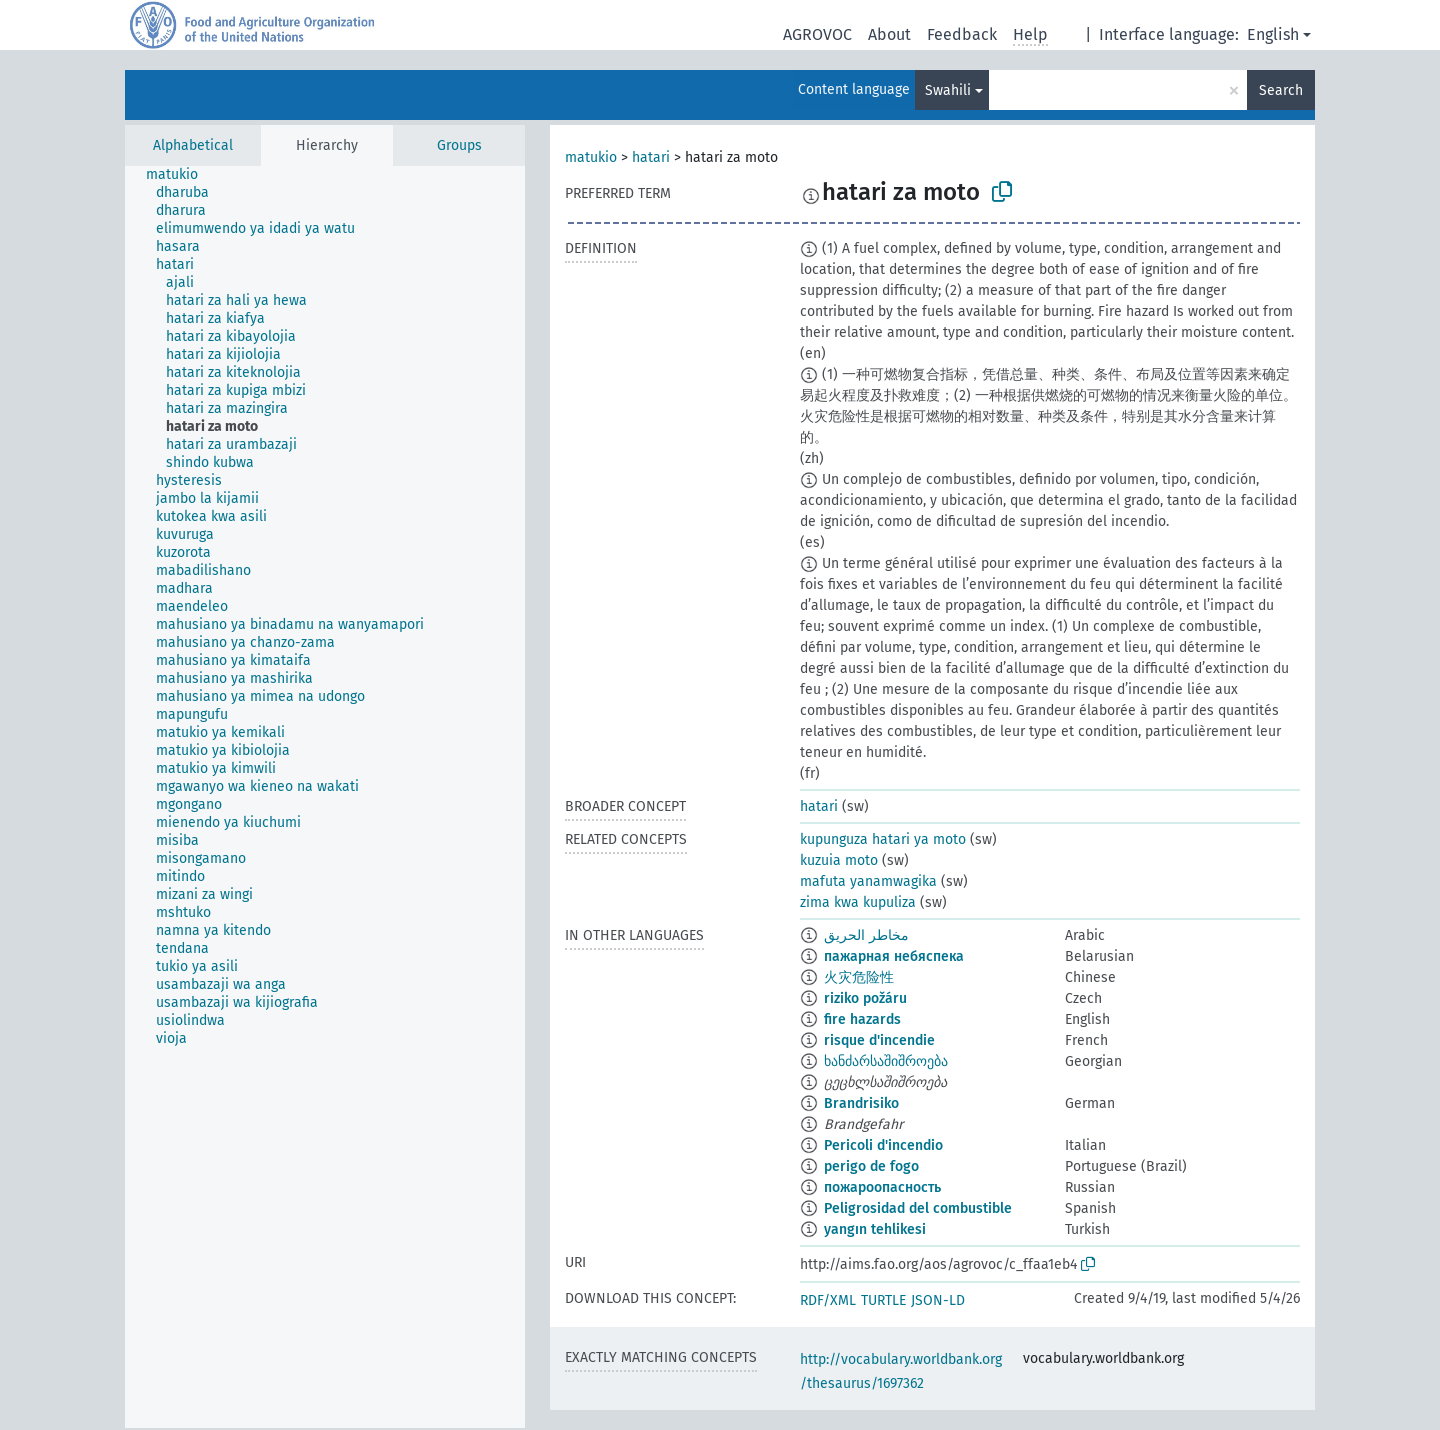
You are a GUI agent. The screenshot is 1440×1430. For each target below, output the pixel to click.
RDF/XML (828, 1300)
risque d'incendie (879, 1040)
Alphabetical (193, 145)
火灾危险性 (859, 977)
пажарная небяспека (894, 956)
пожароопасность (882, 1187)
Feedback (962, 34)
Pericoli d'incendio (883, 1145)
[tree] (325, 797)
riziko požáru (865, 998)
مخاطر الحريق (866, 935)
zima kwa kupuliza (858, 902)
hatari (651, 157)
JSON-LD (938, 1300)
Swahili (948, 90)
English (1273, 34)
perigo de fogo (871, 1166)
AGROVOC (817, 34)
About (889, 34)
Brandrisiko (861, 1103)
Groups (459, 145)
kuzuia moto (839, 860)
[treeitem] (180, 175)
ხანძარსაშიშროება (886, 1061)
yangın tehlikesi (875, 1229)
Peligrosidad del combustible (918, 1208)
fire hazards (862, 1019)
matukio (591, 157)
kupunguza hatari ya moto (883, 839)
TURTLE (883, 1300)
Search (1281, 90)
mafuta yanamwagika (868, 881)
